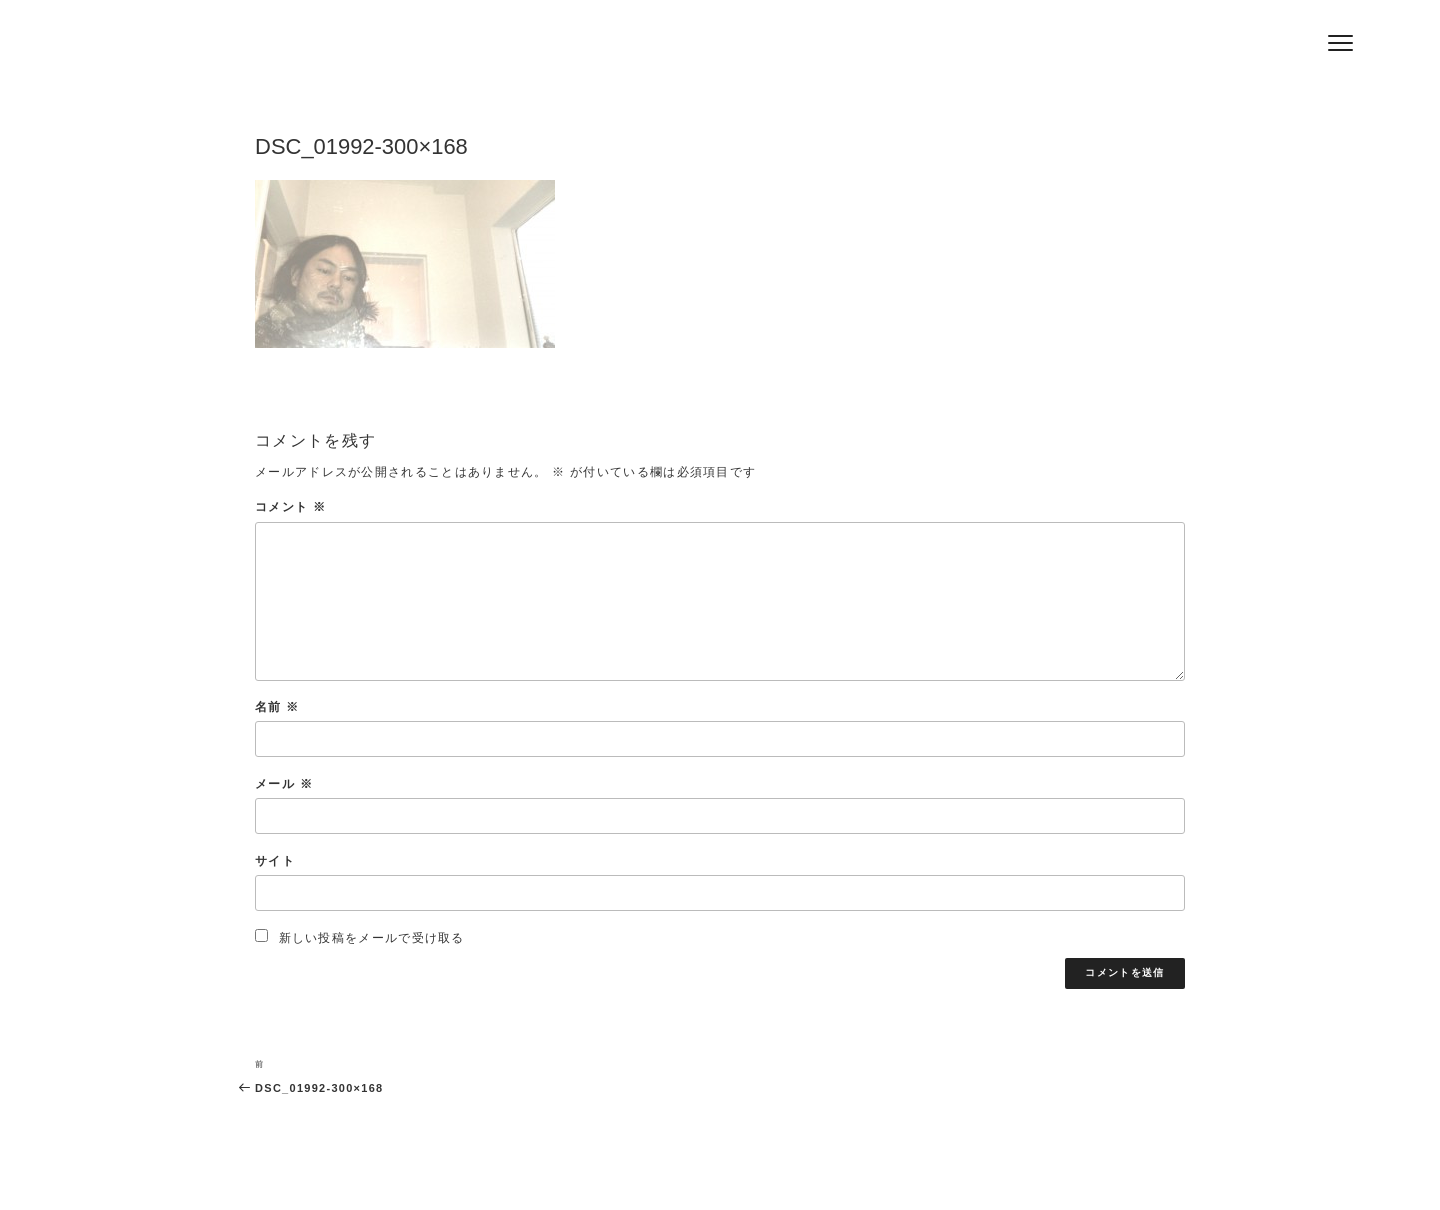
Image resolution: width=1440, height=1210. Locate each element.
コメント (290, 506)
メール (284, 783)
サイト (275, 860)
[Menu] (1340, 42)
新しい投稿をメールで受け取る (372, 937)
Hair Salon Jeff (382, 51)
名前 (277, 706)
